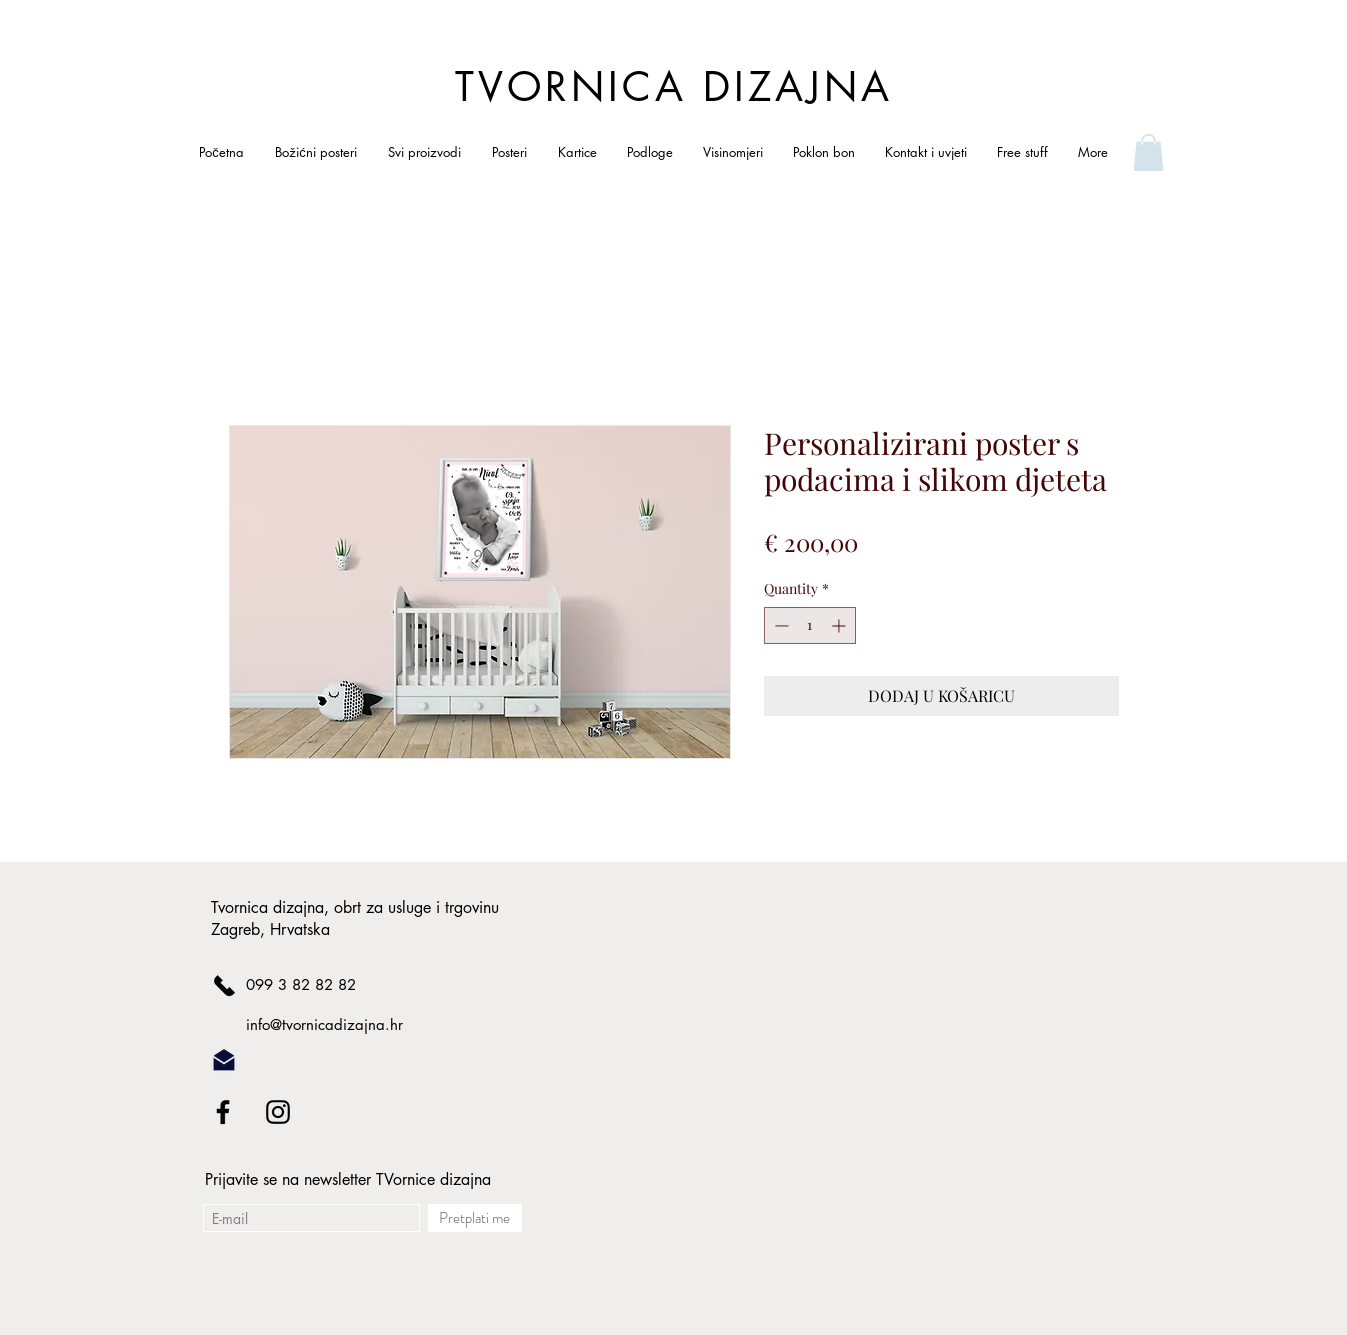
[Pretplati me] (475, 1218)
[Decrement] (779, 625)
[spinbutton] (810, 625)
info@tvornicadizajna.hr (324, 1024)
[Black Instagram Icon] (278, 1112)
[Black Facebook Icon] (223, 1112)
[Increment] (840, 625)
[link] (1148, 152)
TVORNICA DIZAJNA (674, 87)
